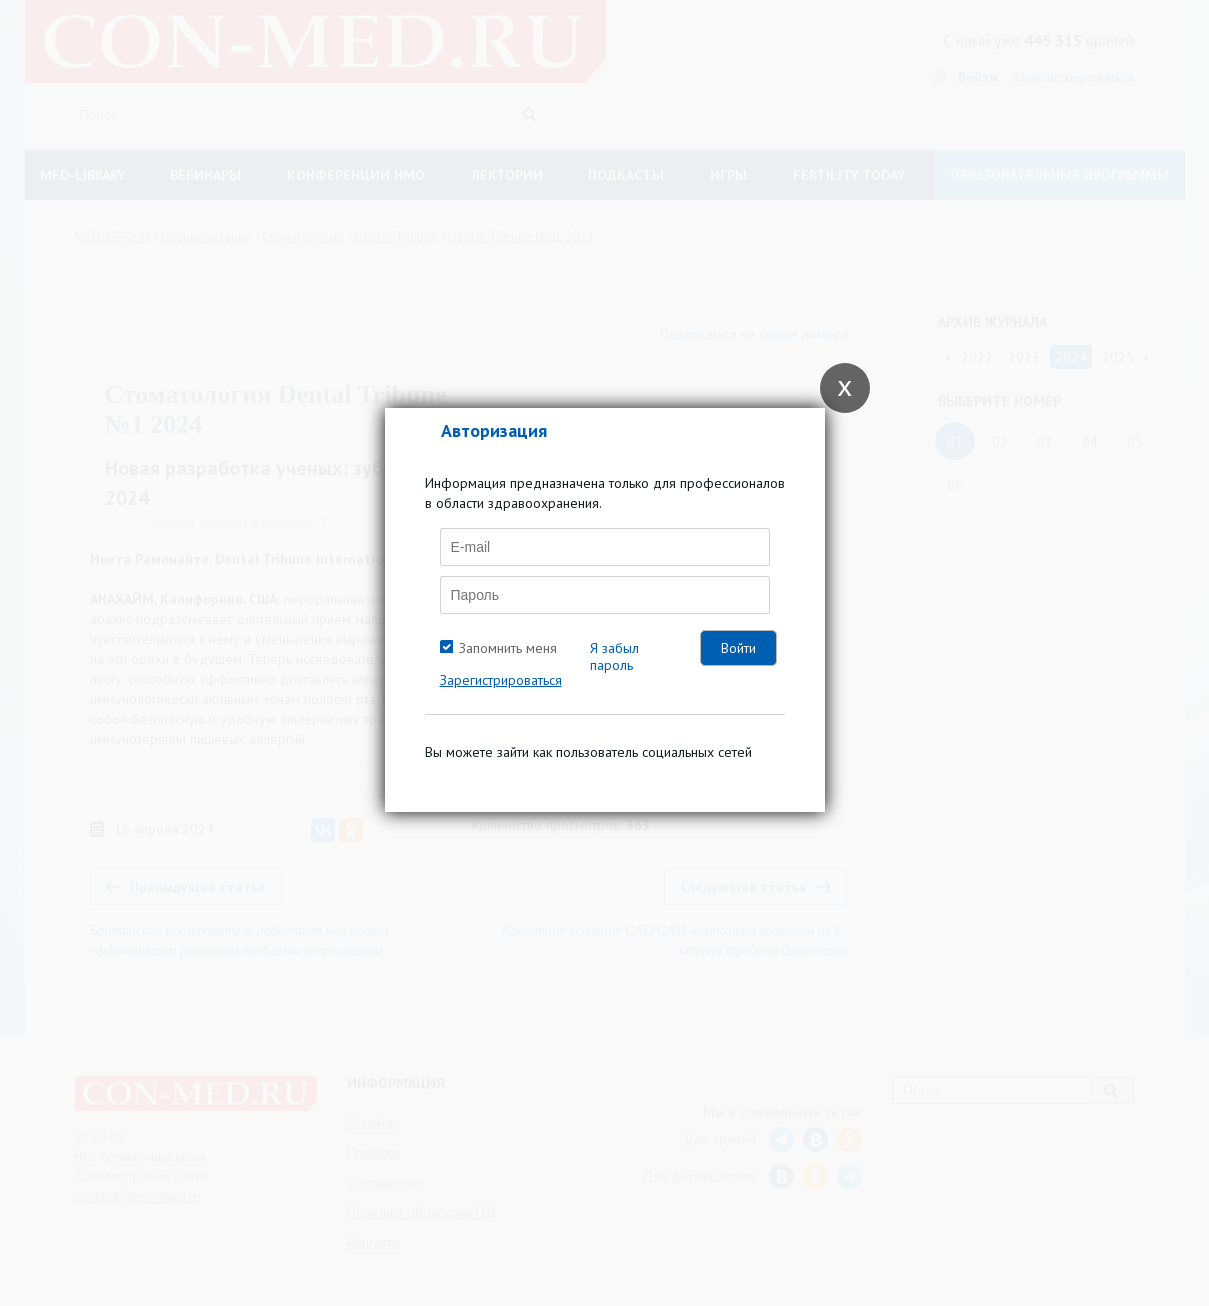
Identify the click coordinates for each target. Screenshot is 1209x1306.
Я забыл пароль (614, 656)
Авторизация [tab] (494, 430)
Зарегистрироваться (501, 680)
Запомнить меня (508, 648)
